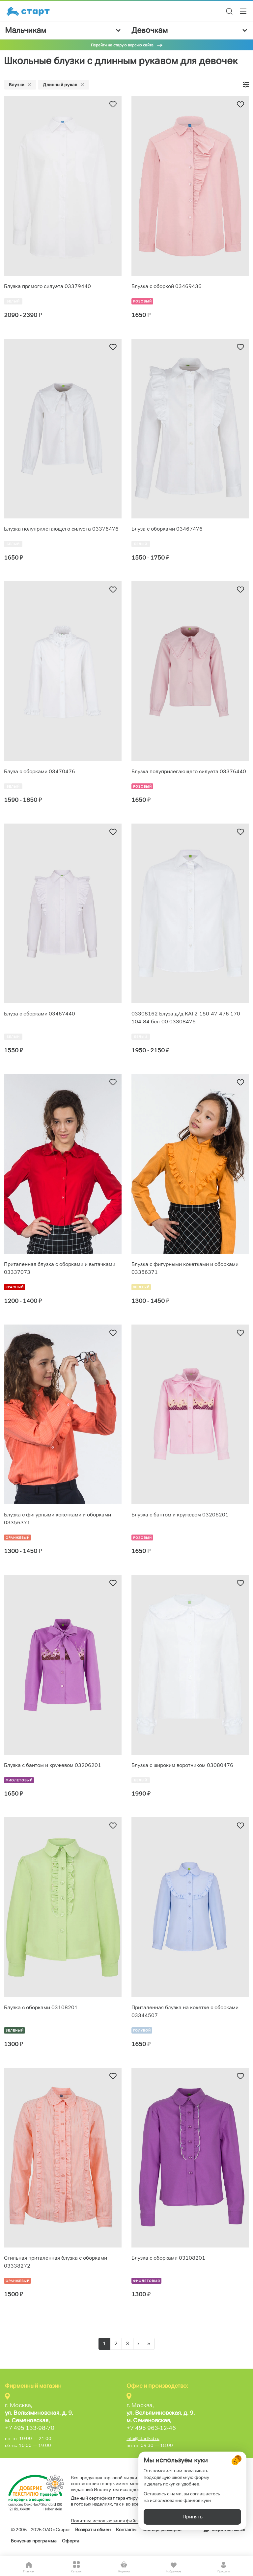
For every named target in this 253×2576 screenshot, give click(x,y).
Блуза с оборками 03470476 (39, 771)
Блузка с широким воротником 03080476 (182, 1765)
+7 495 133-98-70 (29, 2427)
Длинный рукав (63, 85)
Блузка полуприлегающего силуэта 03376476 (61, 529)
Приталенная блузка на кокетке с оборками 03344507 (185, 2011)
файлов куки (197, 2500)
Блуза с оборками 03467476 (167, 529)
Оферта (70, 2541)
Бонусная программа (34, 2541)
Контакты (126, 2530)
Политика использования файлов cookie (114, 2521)
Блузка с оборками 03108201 (41, 2007)
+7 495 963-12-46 (151, 2427)
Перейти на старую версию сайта (122, 44)
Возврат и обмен (93, 2530)
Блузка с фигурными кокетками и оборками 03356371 (185, 1268)
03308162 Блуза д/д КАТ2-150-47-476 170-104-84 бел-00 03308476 (186, 1018)
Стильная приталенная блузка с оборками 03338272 (55, 2262)
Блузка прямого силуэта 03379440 (47, 286)
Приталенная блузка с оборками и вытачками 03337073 (59, 1268)
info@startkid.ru (142, 2438)
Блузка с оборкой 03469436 (166, 286)
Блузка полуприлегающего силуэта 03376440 (188, 771)
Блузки (20, 85)
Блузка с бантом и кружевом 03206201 (180, 1514)
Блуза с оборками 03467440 (39, 1014)
